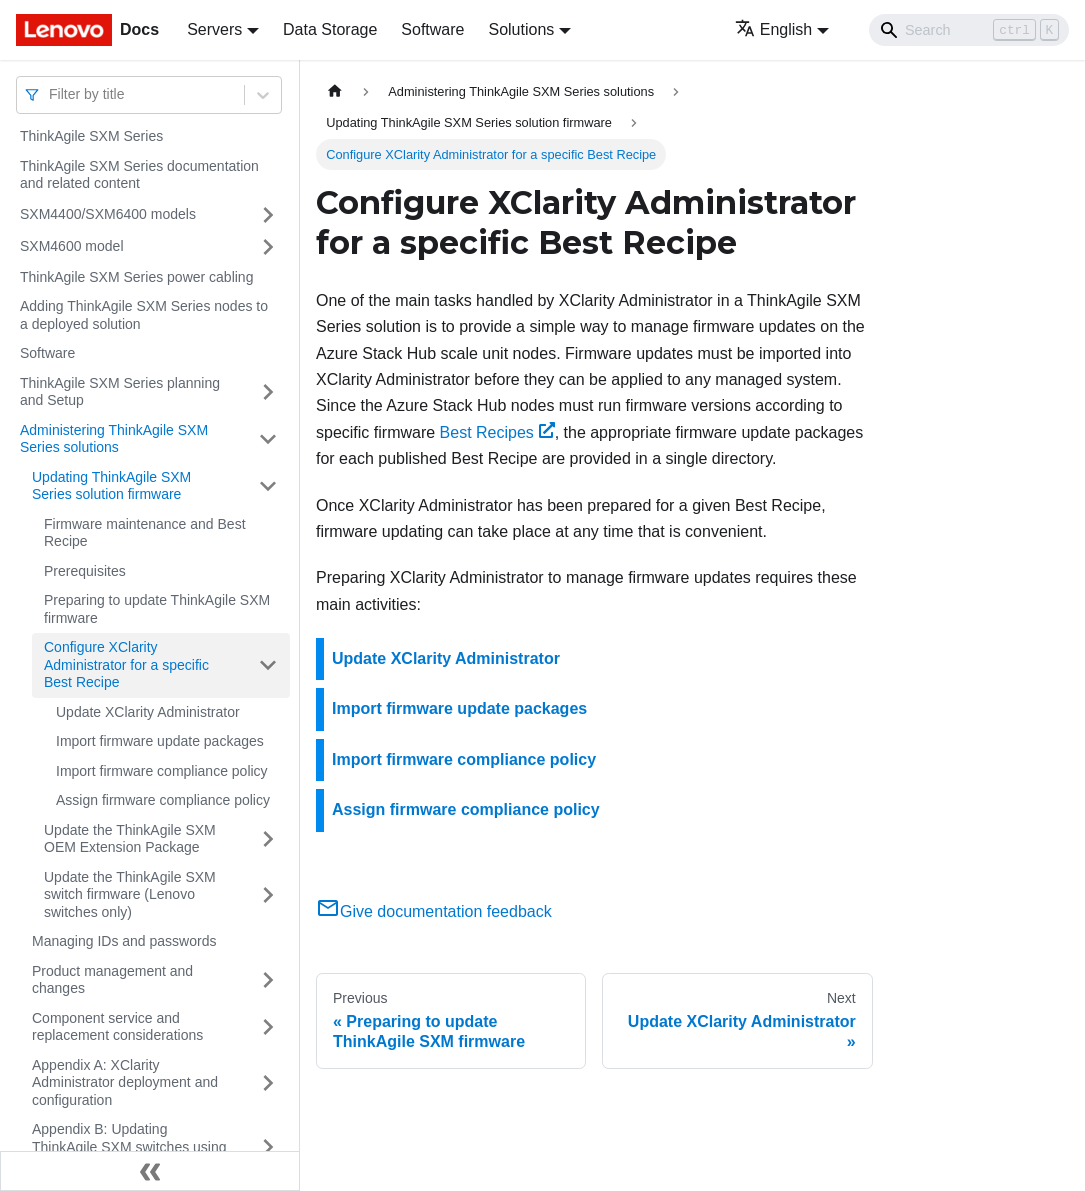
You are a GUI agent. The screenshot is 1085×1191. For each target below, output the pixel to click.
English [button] (773, 29)
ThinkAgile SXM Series (91, 136)
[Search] (969, 30)
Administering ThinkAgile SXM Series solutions (114, 439)
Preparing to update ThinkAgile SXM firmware (157, 609)
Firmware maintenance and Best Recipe (145, 533)
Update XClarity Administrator (148, 712)
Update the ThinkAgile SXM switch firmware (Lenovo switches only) (130, 894)
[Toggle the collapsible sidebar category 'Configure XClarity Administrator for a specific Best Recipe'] (268, 665)
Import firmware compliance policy (162, 771)
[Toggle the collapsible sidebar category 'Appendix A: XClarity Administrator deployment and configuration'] (268, 1083)
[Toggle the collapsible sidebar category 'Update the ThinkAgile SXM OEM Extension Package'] (268, 839)
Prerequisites (85, 571)
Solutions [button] (521, 29)
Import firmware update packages (160, 741)
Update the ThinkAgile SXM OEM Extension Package (130, 839)
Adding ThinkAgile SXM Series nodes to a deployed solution (144, 315)
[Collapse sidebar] (150, 1171)
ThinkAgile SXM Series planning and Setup (120, 392)
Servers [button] (214, 29)
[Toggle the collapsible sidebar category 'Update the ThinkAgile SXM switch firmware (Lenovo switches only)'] (268, 895)
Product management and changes (112, 980)
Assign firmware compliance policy (163, 800)
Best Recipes (497, 432)
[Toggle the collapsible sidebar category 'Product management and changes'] (268, 980)
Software (432, 29)
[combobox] (51, 94)
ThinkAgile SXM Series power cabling (136, 277)
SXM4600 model (72, 246)
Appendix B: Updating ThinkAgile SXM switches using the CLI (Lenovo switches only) (129, 1146)
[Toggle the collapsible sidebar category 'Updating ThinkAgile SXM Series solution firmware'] (268, 486)
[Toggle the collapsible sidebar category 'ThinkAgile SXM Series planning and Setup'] (268, 392)
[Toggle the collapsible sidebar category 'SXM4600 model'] (268, 247)
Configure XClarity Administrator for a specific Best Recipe (126, 664)
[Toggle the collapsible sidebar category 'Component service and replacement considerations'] (268, 1027)
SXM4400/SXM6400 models (108, 214)
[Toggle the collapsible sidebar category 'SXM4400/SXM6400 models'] (268, 215)
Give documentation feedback (434, 911)
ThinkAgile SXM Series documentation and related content (139, 175)
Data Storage (330, 29)
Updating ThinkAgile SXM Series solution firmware (111, 486)
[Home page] (335, 91)
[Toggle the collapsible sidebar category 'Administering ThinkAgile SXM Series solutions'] (268, 439)
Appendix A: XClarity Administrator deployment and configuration (125, 1082)
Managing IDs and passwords (124, 941)
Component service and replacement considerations (117, 1027)
